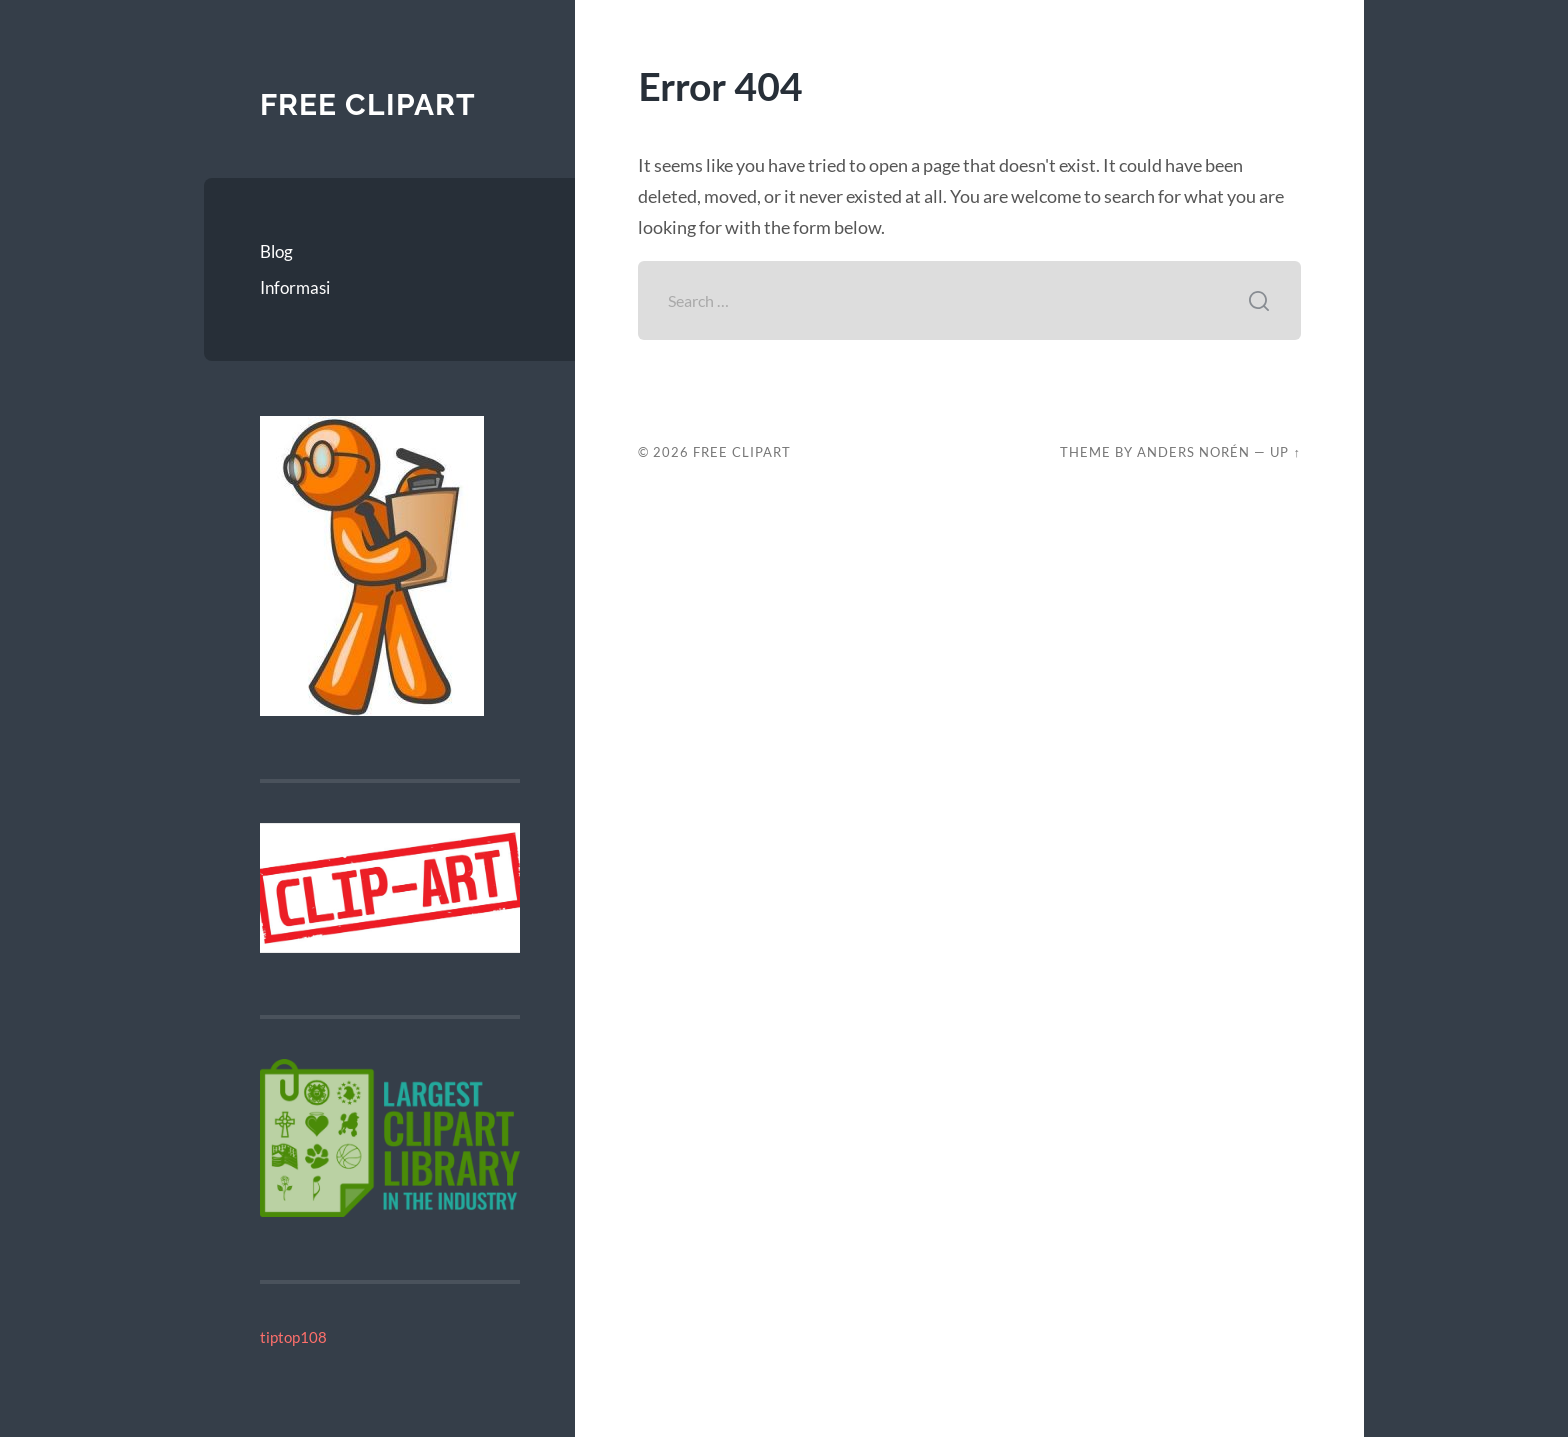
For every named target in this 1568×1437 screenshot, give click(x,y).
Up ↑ (1285, 452)
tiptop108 (293, 1337)
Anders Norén (1193, 452)
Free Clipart (368, 104)
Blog (276, 251)
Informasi (295, 287)
